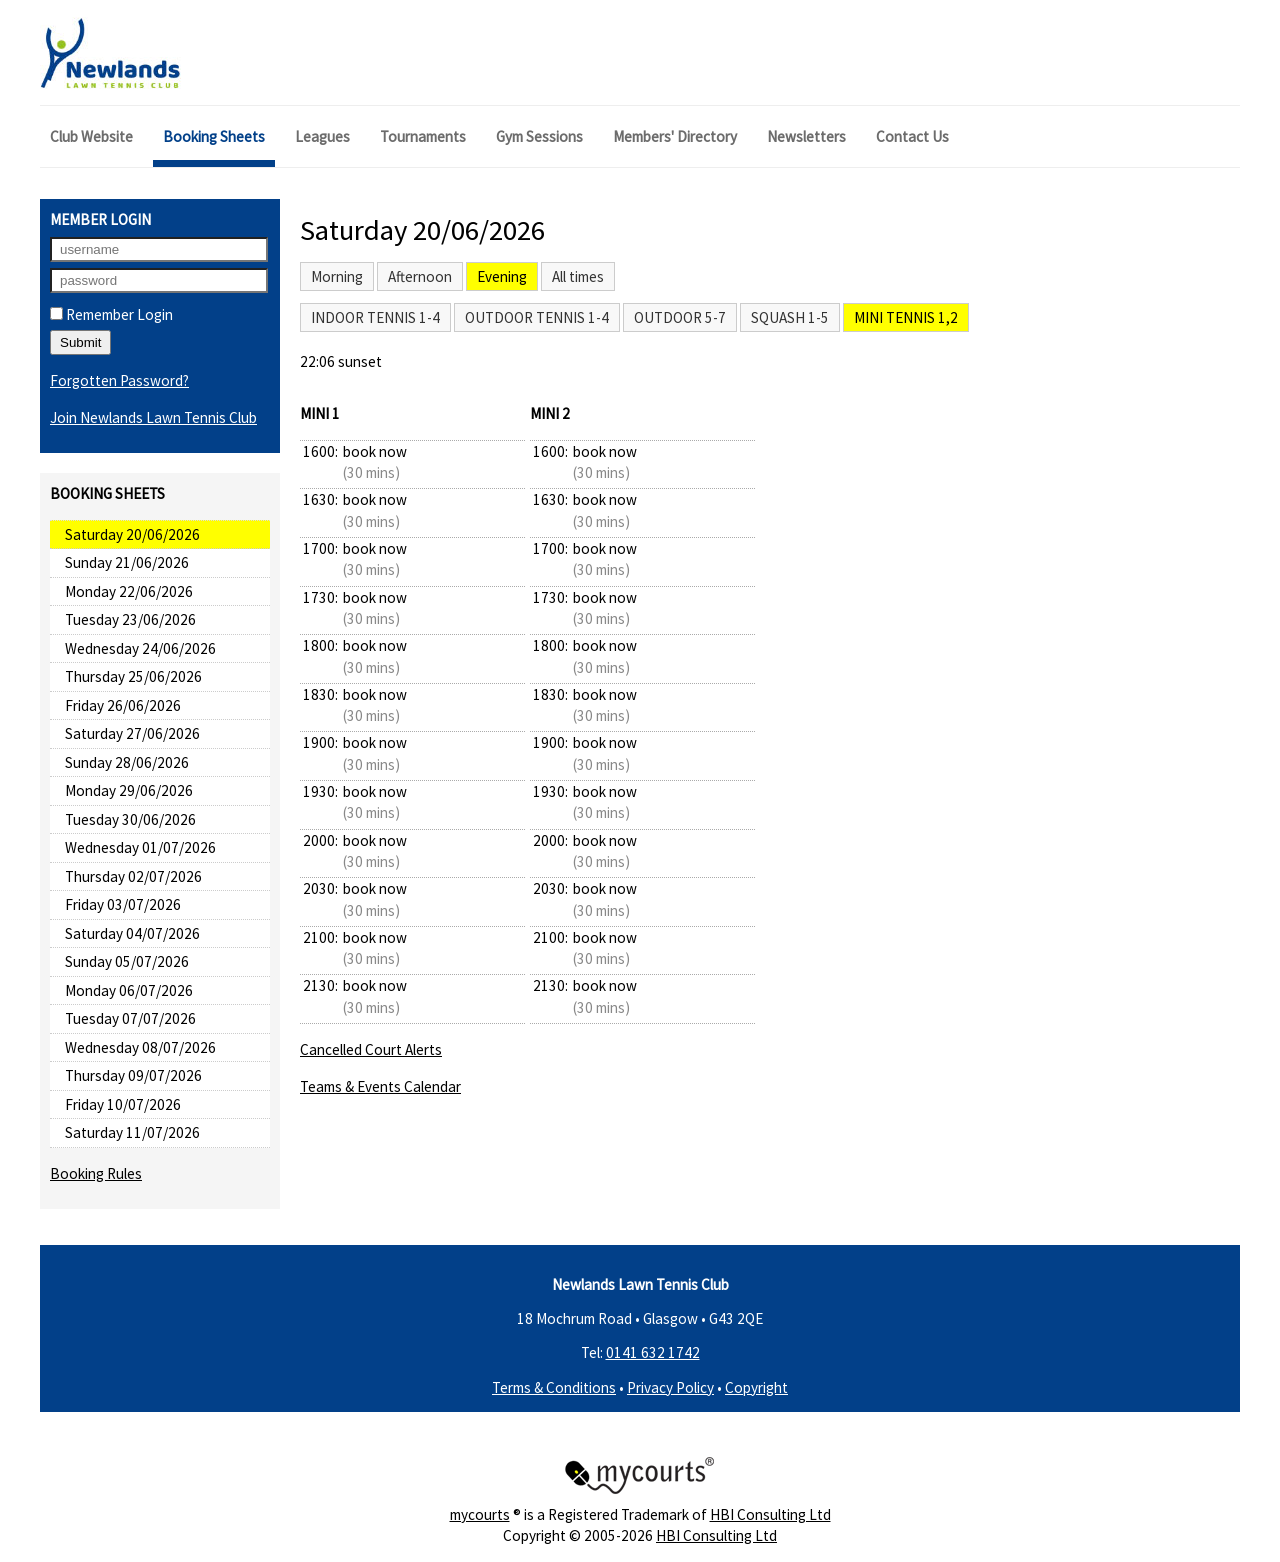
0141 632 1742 (653, 1352)
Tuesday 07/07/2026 (130, 1018)
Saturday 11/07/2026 (132, 1132)
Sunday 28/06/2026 (127, 762)
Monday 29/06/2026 (129, 790)
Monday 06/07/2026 (129, 990)
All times (578, 276)
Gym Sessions (539, 136)
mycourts (480, 1514)
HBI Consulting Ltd (770, 1514)
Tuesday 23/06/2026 (130, 619)
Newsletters (806, 136)
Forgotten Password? (119, 380)
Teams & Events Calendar (380, 1086)
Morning (337, 276)
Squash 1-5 (790, 317)
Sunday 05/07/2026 (127, 961)
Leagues (322, 136)
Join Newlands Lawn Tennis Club (153, 417)
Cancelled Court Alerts (371, 1049)
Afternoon (420, 276)
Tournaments (423, 136)
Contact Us (912, 136)
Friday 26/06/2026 (123, 705)
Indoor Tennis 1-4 (375, 317)
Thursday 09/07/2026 (133, 1075)
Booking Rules (96, 1173)
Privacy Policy (670, 1387)
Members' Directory (675, 136)
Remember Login (111, 314)
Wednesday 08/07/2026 (140, 1047)
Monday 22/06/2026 (129, 591)
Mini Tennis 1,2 (906, 317)
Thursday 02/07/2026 (133, 876)
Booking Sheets (214, 136)
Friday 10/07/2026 (123, 1104)
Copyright (756, 1387)
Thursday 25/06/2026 (133, 676)
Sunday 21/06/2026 (127, 562)
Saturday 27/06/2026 (132, 733)
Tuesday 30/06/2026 (130, 819)
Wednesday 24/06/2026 (140, 648)
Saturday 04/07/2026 (132, 933)
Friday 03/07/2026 (123, 904)
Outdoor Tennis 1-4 (537, 317)
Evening (502, 276)
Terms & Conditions (554, 1387)
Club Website (91, 136)
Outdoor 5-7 (680, 317)
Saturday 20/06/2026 (132, 534)
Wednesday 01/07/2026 (140, 847)
